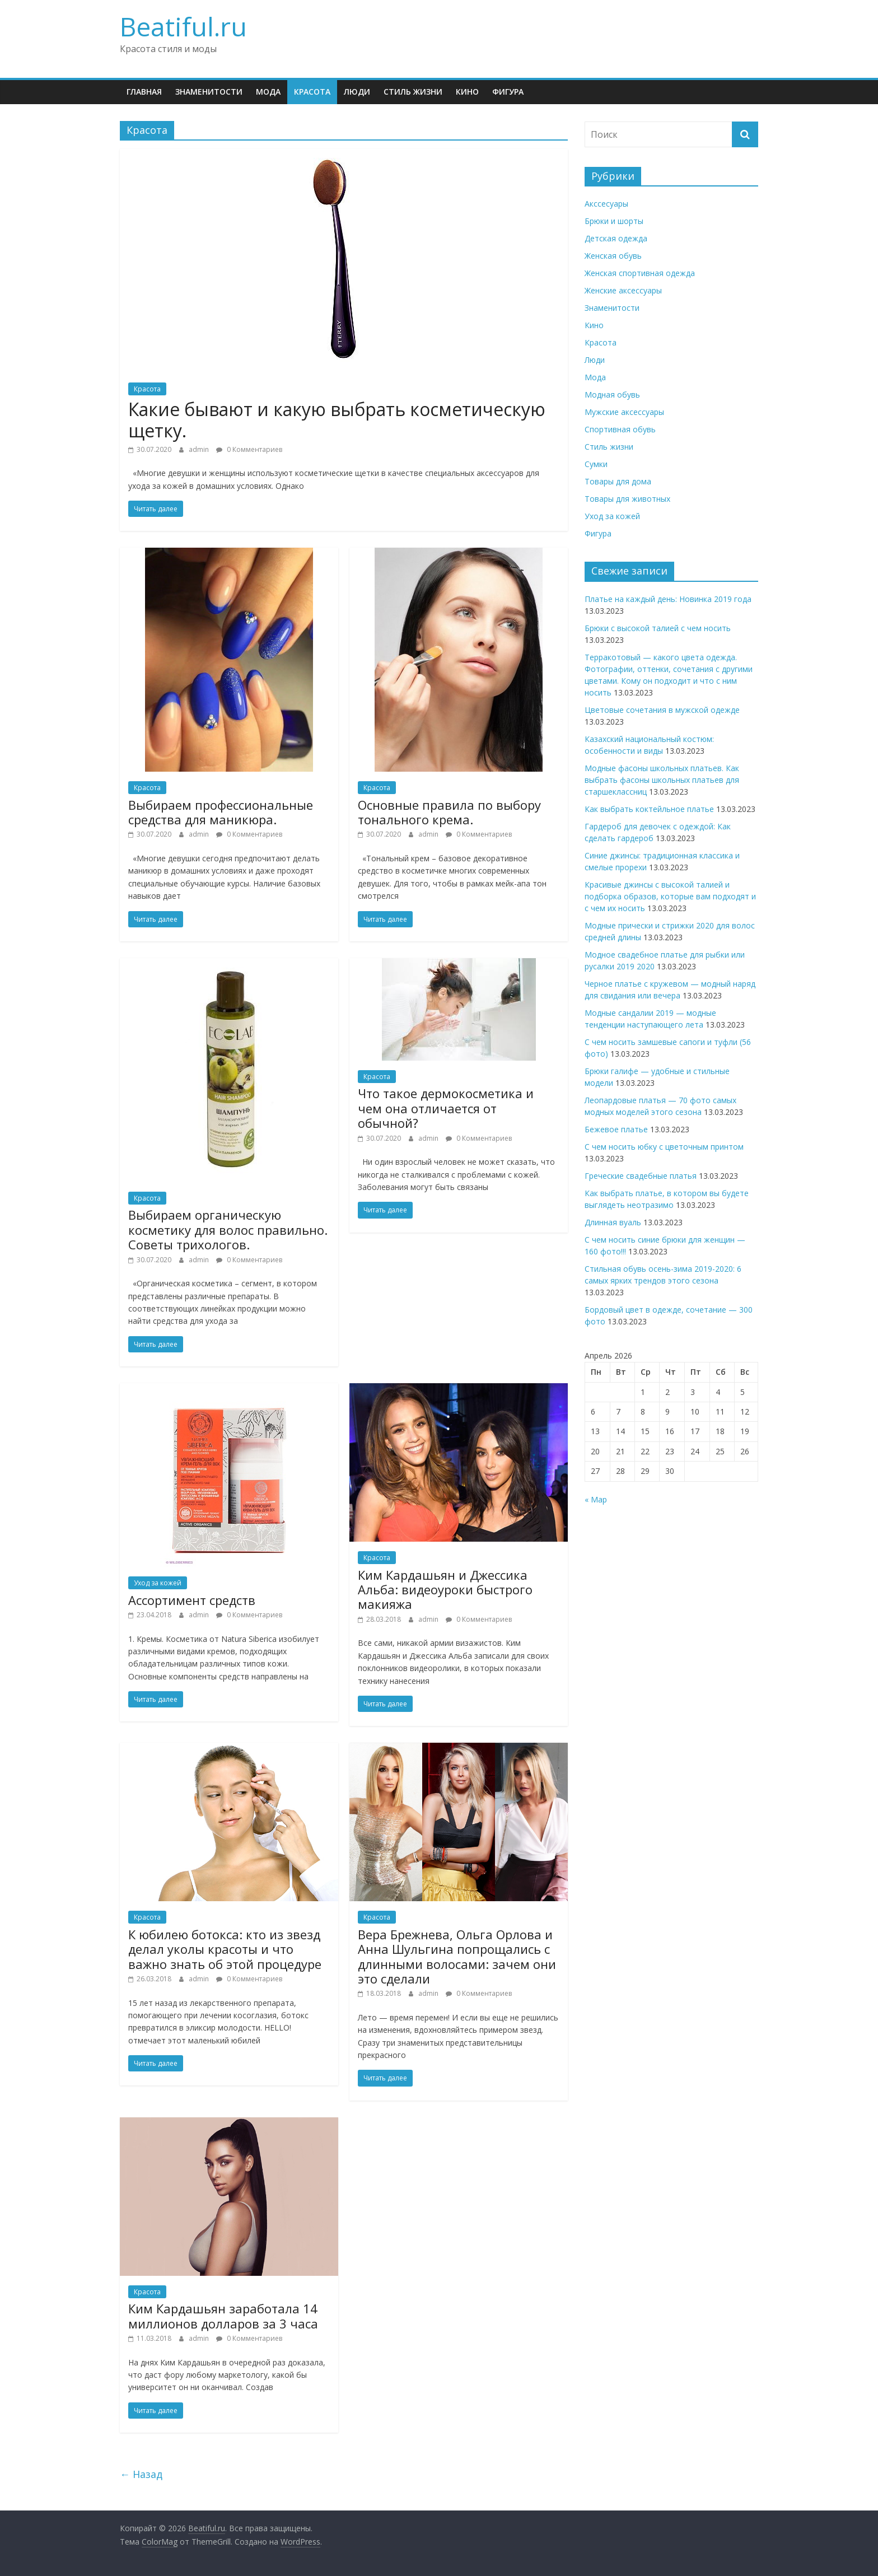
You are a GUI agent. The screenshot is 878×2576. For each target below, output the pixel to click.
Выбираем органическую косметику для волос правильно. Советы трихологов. (228, 1229)
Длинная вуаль (613, 1222)
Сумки (596, 464)
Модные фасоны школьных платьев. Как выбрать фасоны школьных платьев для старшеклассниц (662, 780)
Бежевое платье (616, 1129)
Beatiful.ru (183, 26)
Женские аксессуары (623, 290)
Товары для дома (618, 481)
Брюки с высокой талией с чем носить (658, 628)
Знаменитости (208, 91)
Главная (144, 91)
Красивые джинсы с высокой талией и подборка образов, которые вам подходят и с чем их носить (670, 896)
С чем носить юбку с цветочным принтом (664, 1146)
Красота (312, 91)
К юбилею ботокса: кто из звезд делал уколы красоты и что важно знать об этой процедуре (224, 1949)
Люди (357, 91)
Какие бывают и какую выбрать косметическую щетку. (336, 419)
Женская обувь (613, 255)
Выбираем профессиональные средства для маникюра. (220, 812)
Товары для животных (627, 498)
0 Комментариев (249, 449)
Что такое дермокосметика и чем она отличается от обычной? (446, 1108)
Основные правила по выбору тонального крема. (449, 812)
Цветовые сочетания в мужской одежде (662, 709)
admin (200, 449)
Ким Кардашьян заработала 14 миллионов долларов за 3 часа (223, 2315)
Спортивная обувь (620, 429)
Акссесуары (606, 203)
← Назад (141, 2474)
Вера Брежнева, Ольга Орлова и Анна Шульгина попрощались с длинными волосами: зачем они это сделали (457, 1956)
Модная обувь (612, 394)
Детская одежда (616, 238)
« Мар (596, 1499)
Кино (467, 91)
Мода (268, 91)
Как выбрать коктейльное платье (649, 809)
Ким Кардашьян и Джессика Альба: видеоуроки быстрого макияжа (445, 1589)
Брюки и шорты (614, 221)
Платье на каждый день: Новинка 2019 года (668, 599)
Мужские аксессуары (624, 412)
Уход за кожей (157, 1583)
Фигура (508, 91)
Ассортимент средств (191, 1600)
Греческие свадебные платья (641, 1175)
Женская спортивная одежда (640, 273)
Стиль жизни (413, 91)
